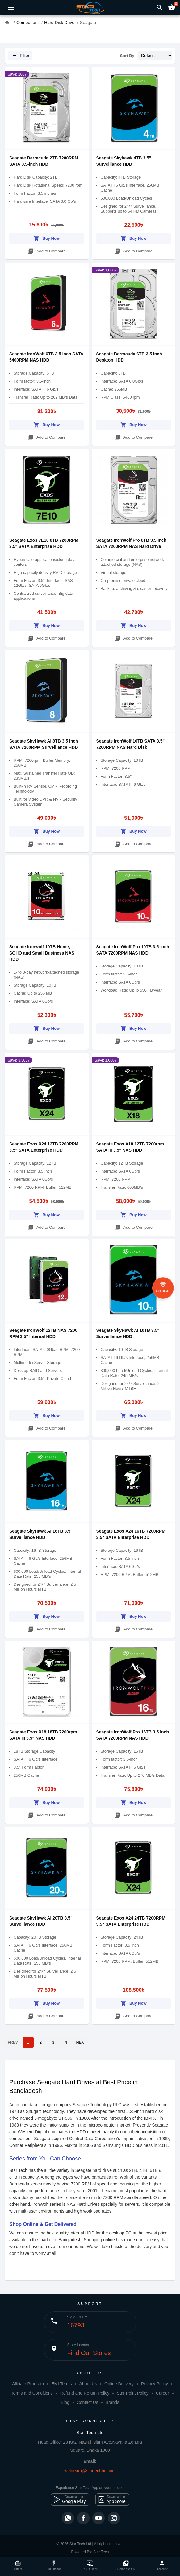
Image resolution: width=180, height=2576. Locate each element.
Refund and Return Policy (85, 2393)
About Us (88, 2383)
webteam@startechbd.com (90, 2470)
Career (162, 2393)
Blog (65, 2402)
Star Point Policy (133, 2393)
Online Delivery (119, 2383)
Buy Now (46, 237)
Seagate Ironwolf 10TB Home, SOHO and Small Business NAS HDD (41, 953)
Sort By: (128, 55)
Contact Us (87, 2402)
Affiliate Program (28, 2383)
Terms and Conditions (31, 2393)
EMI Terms (61, 2383)
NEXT (81, 2042)
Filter (20, 55)
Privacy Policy (154, 2383)
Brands (112, 2402)
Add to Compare (46, 250)
